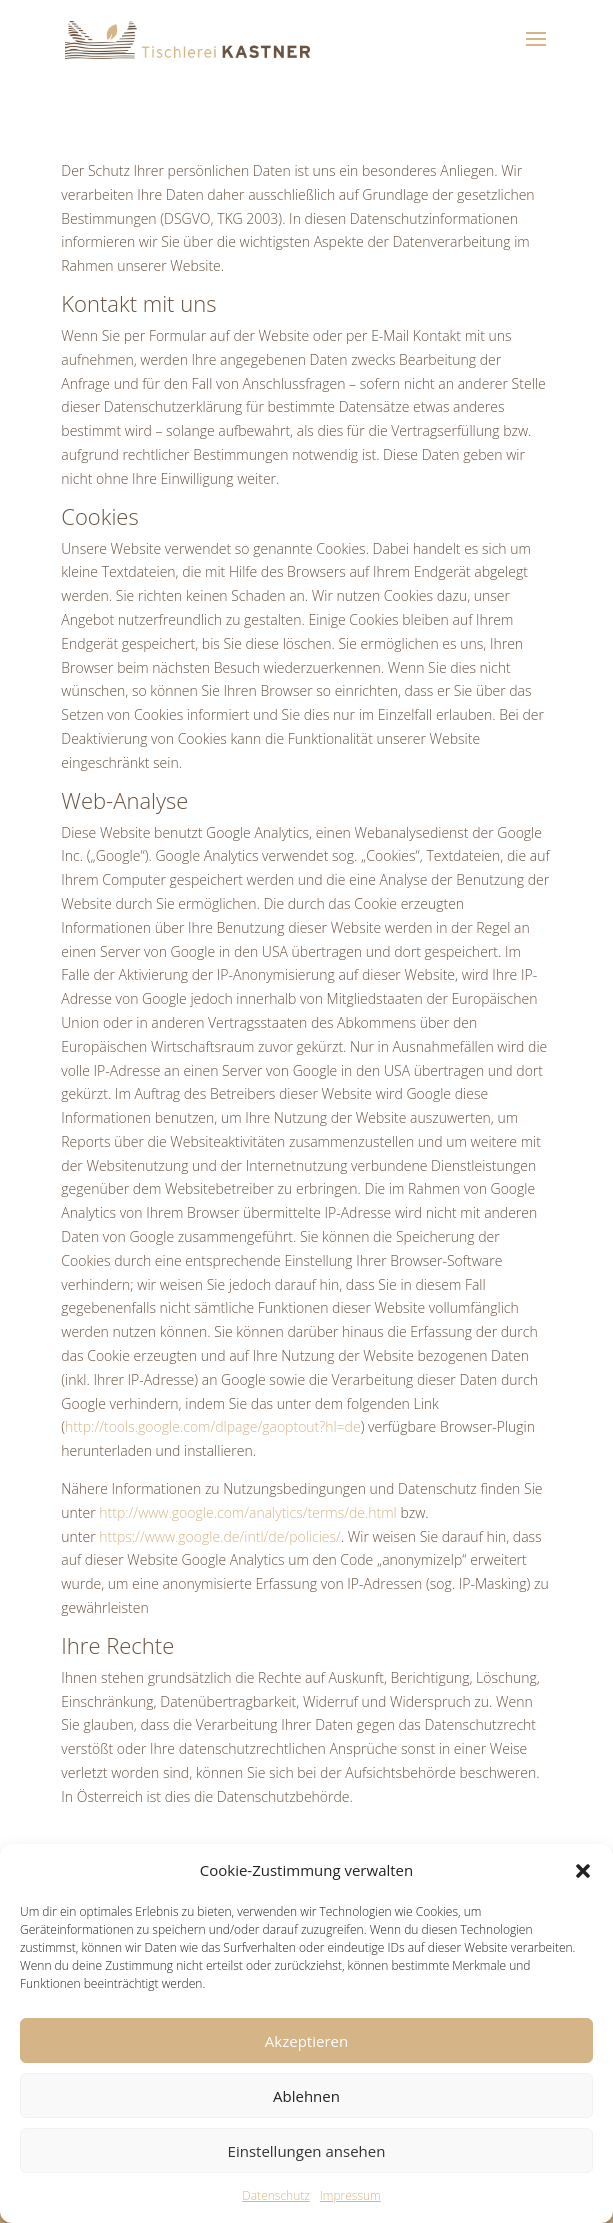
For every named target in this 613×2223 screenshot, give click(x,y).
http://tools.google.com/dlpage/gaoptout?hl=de (213, 1426)
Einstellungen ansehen (307, 2151)
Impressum (350, 2195)
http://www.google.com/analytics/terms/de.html (248, 1512)
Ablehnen (306, 2096)
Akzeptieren (306, 2041)
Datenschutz (276, 2195)
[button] (583, 1871)
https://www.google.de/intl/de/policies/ (220, 1536)
